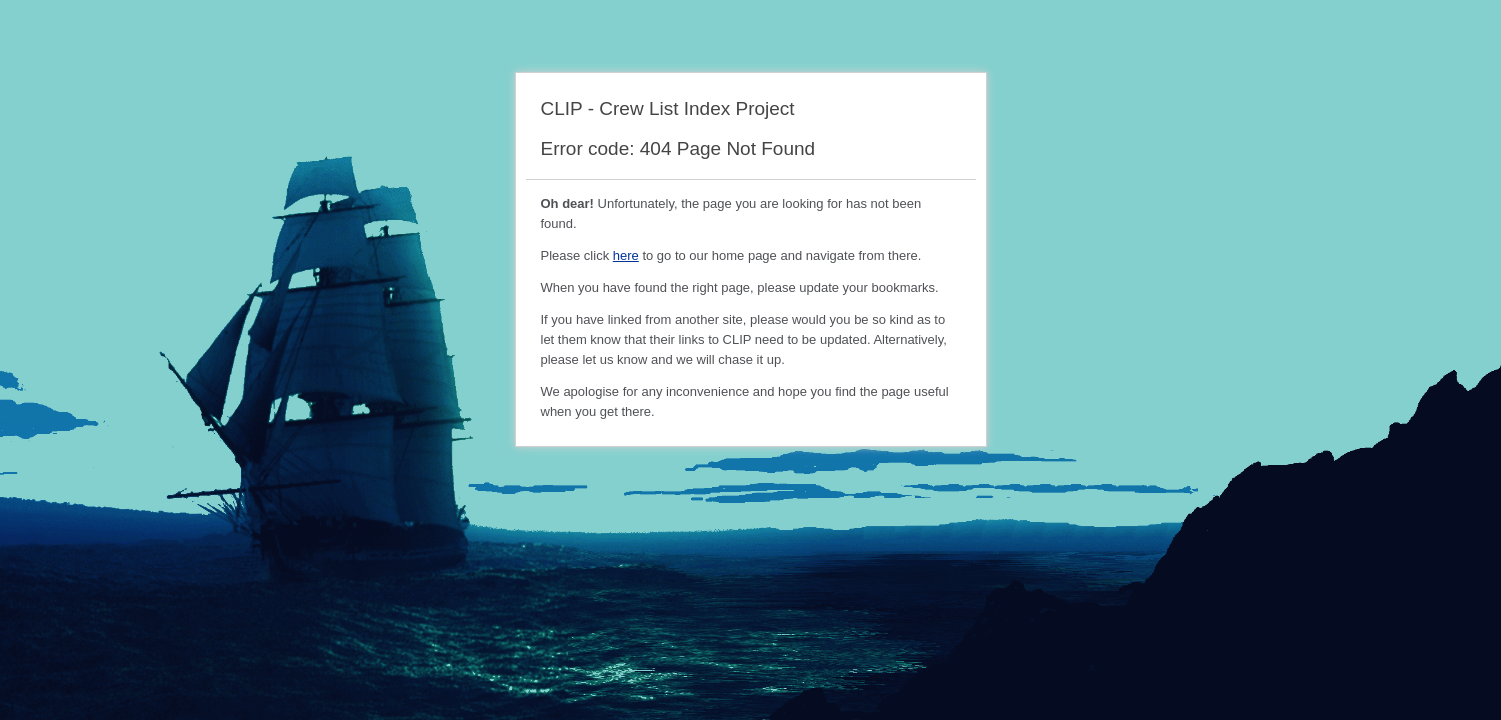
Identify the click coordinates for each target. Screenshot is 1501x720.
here (626, 255)
